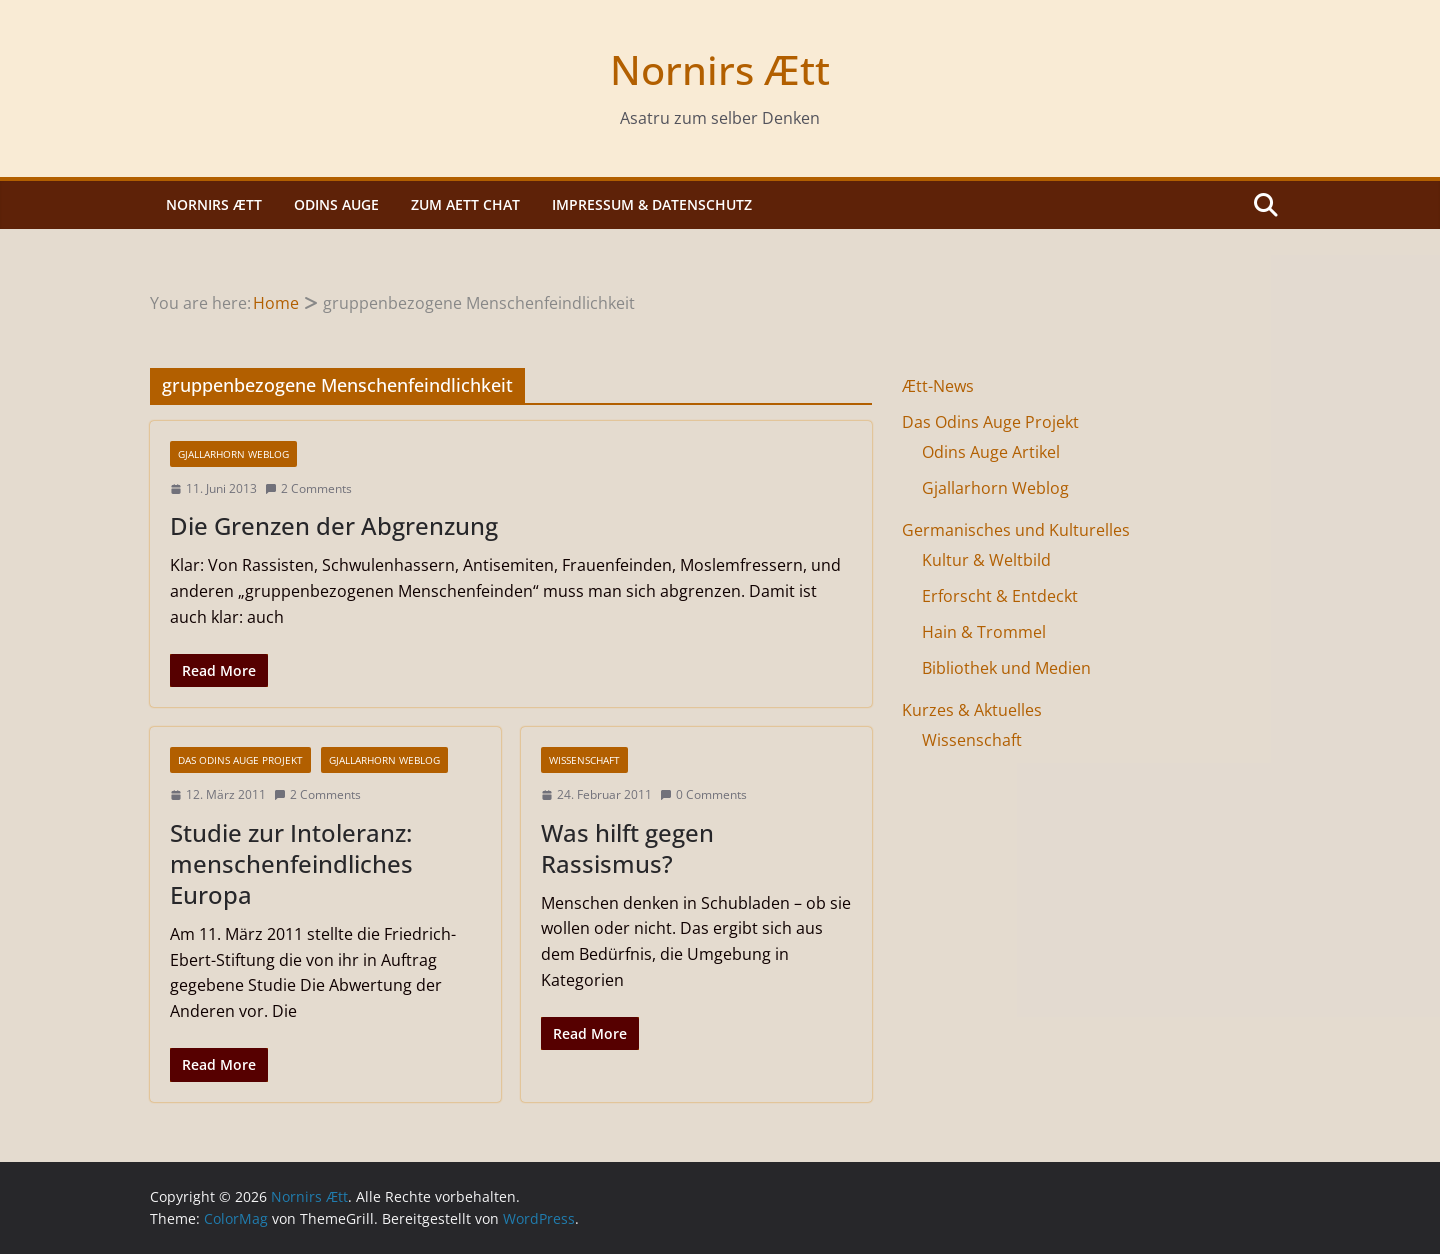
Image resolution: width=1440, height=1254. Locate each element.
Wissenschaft (584, 760)
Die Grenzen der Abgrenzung (334, 525)
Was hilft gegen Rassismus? (627, 848)
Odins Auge (336, 204)
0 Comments (703, 794)
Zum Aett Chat (465, 204)
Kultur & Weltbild (986, 560)
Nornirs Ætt (720, 69)
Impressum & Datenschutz (652, 204)
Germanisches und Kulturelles (1016, 530)
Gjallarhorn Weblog (233, 454)
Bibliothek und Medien (1006, 668)
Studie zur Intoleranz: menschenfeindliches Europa (291, 863)
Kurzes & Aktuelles (972, 710)
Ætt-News (938, 386)
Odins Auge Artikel (991, 452)
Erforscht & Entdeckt (1000, 596)
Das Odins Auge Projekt (240, 760)
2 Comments (308, 488)
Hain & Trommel (984, 632)
